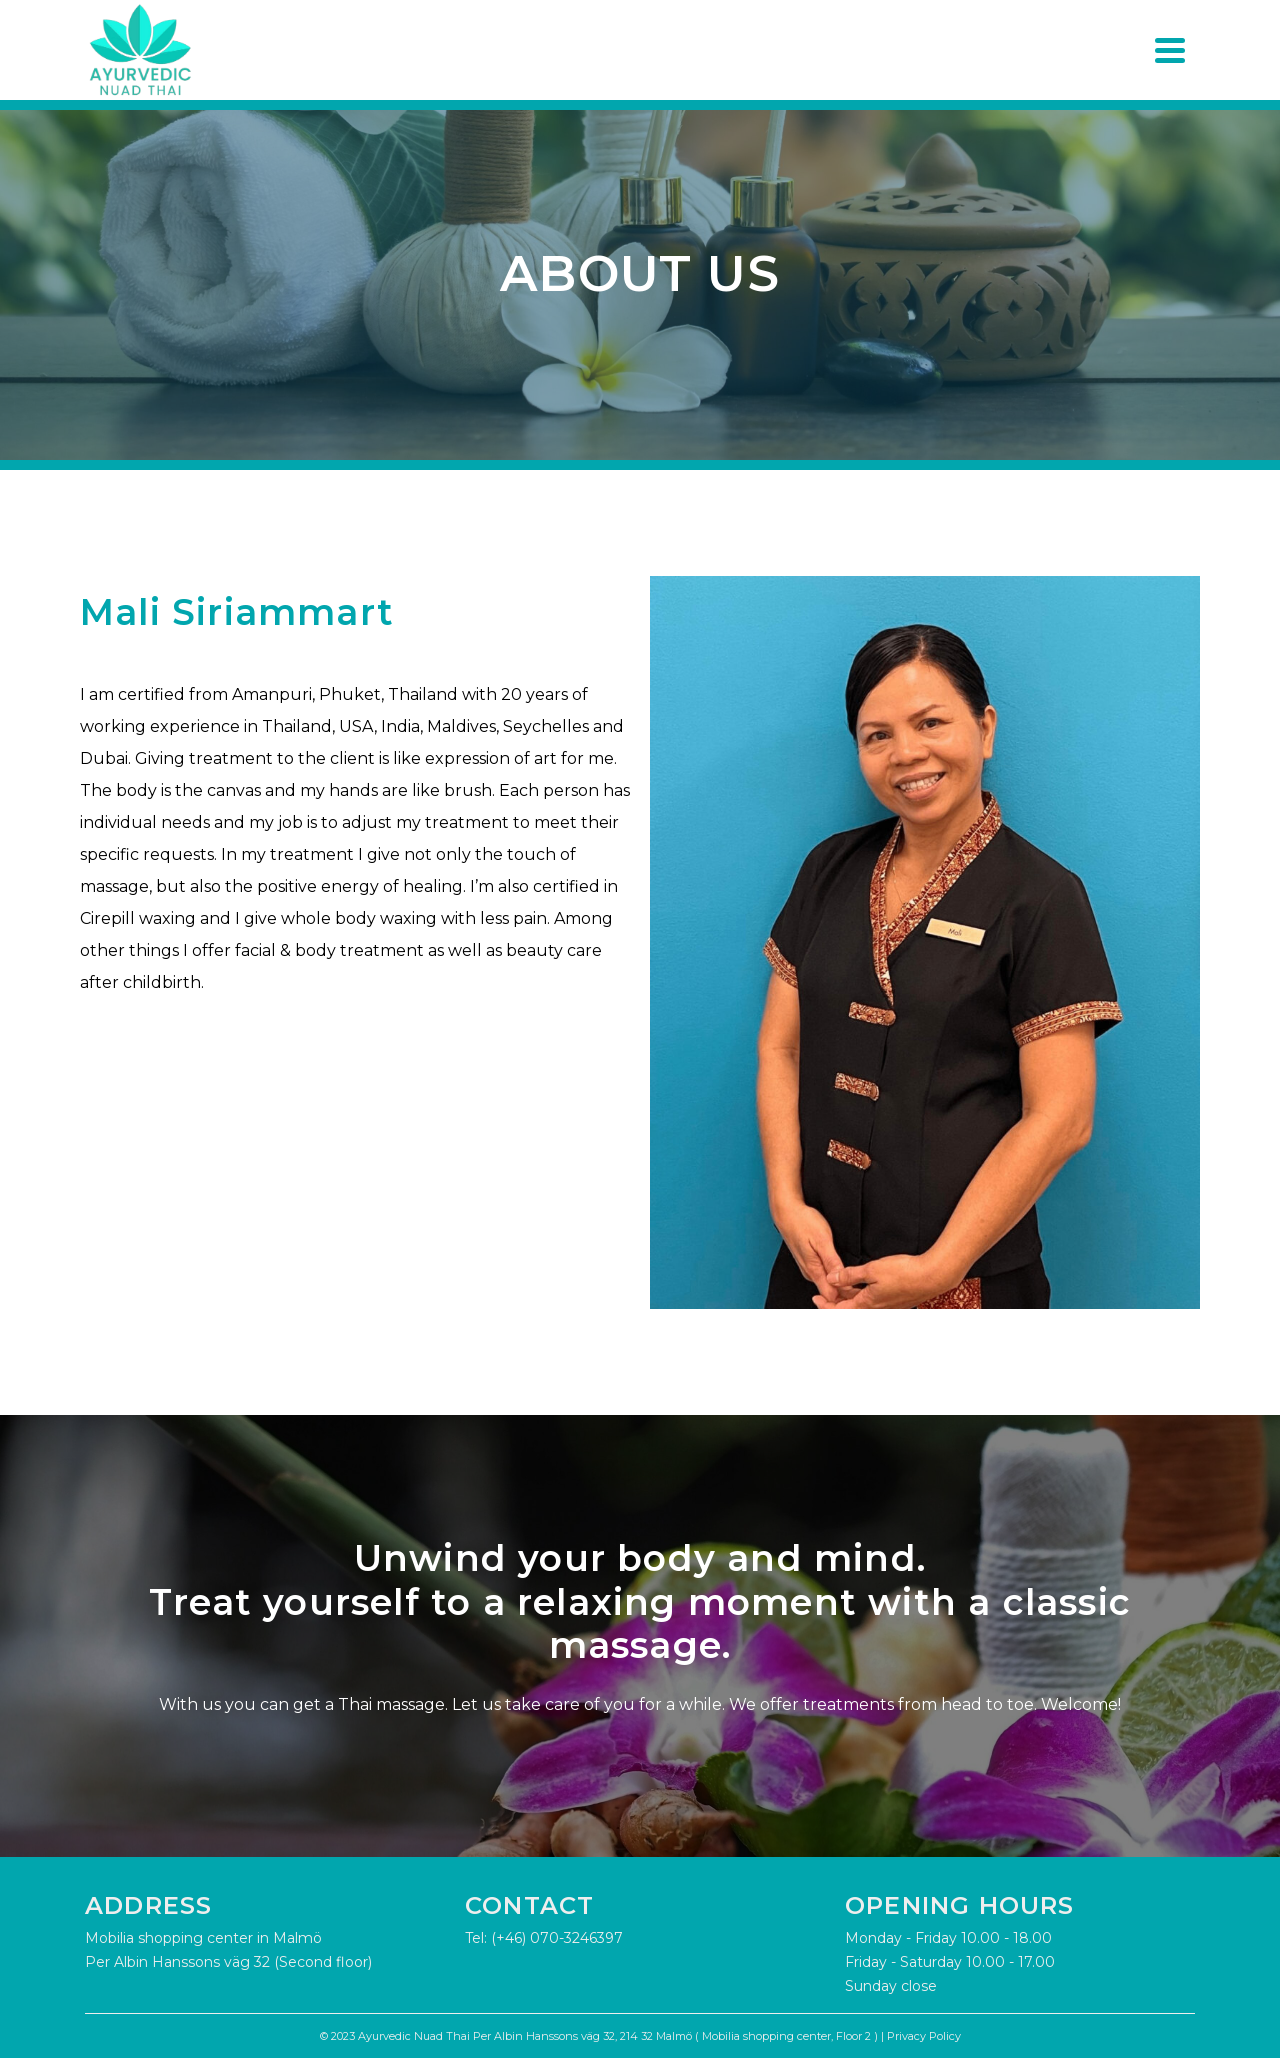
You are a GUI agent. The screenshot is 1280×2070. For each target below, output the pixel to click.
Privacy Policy (924, 2036)
